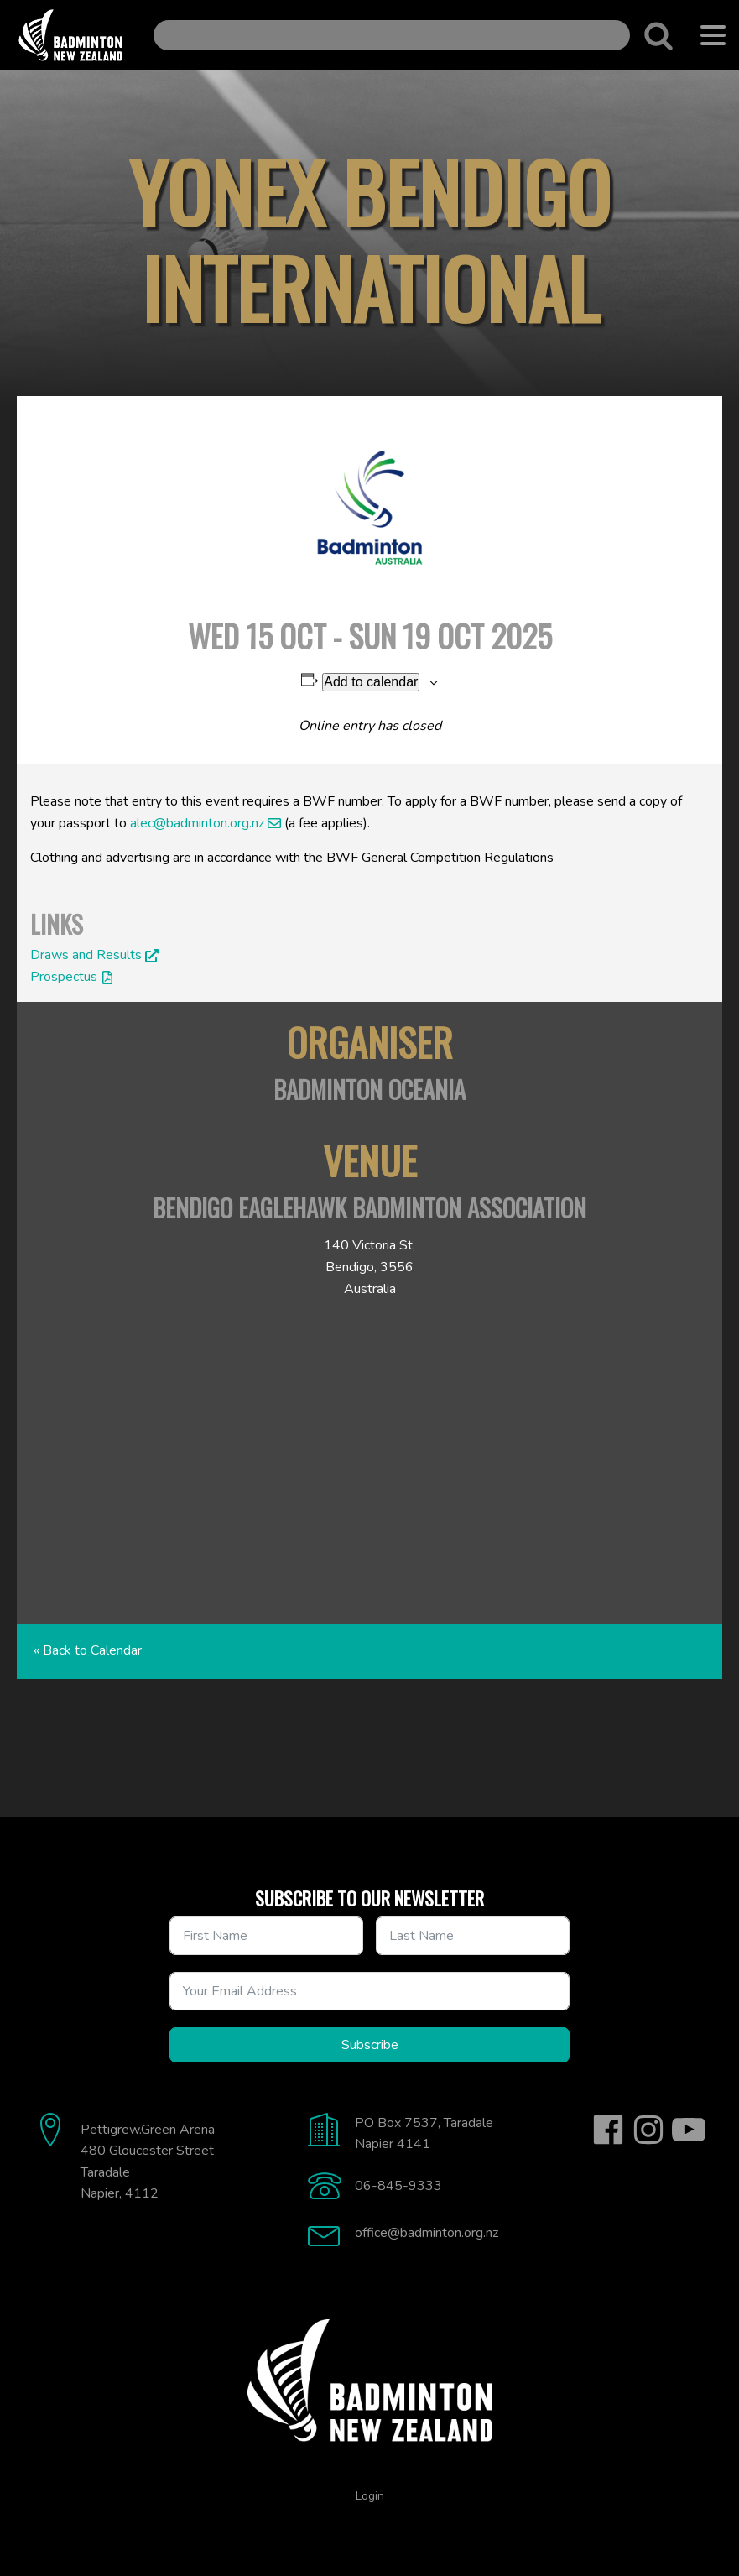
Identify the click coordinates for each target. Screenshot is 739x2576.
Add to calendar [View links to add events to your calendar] (371, 682)
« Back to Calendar (88, 1650)
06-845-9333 (398, 2186)
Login (370, 2496)
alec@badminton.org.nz (197, 823)
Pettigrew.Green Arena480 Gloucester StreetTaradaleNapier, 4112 (148, 2161)
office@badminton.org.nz (426, 2233)
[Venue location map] (369, 1460)
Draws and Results (86, 955)
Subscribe (369, 2045)
